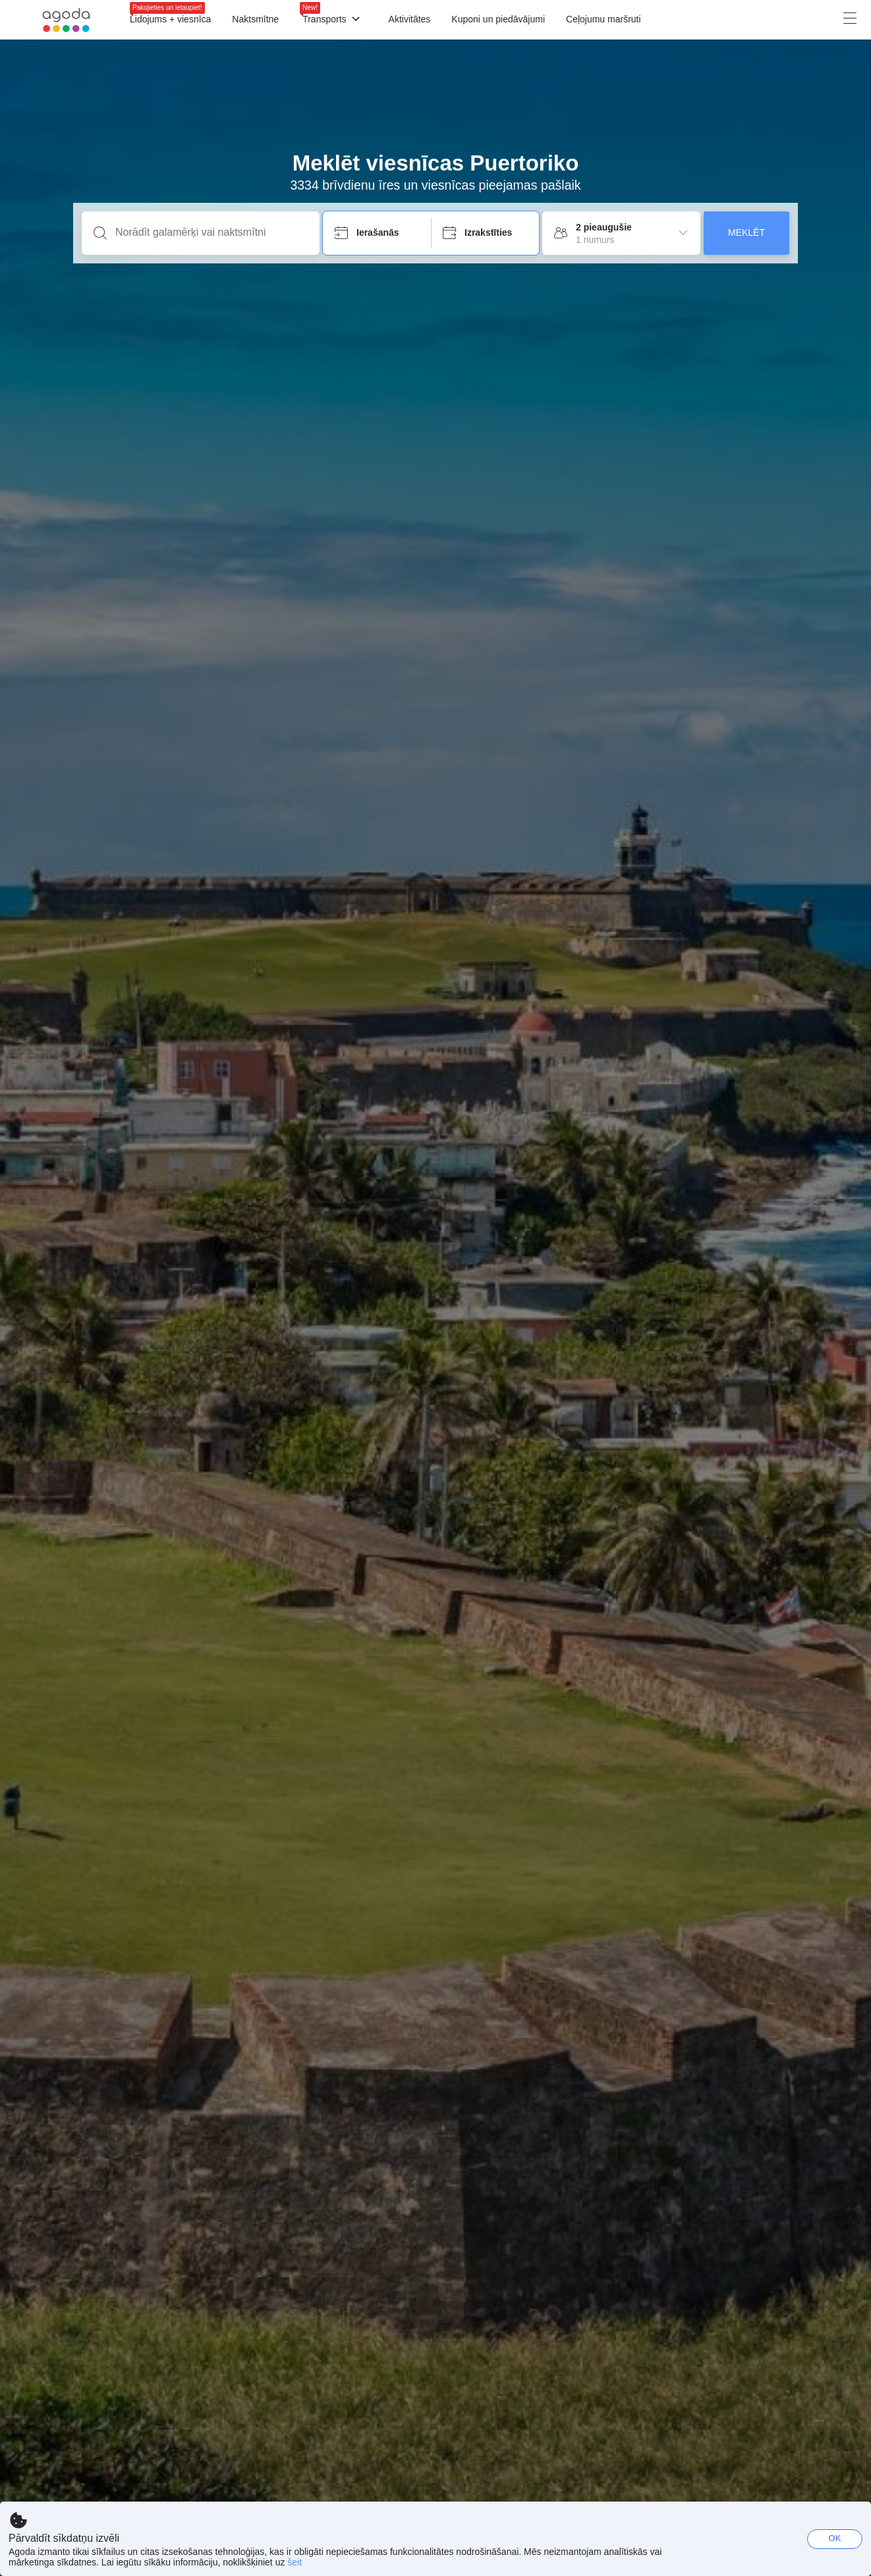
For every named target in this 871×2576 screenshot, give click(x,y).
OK (835, 2538)
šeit (294, 2562)
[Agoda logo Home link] (66, 20)
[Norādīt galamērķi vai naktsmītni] (211, 232)
